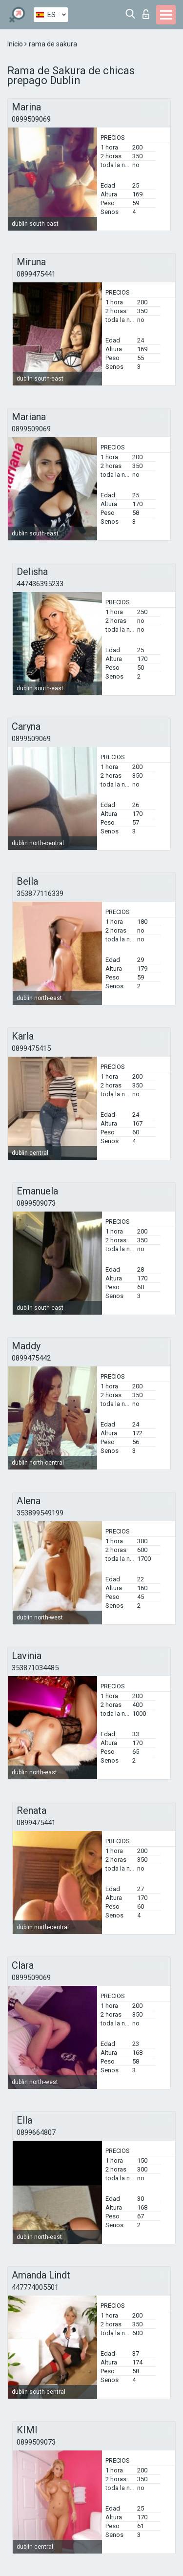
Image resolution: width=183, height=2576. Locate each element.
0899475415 (31, 1048)
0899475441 (36, 274)
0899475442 (31, 1358)
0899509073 (36, 1203)
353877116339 (40, 893)
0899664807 (36, 2132)
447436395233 (40, 583)
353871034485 (35, 1667)
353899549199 (40, 1513)
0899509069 (31, 119)
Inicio (15, 44)
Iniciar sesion (145, 14)
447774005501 (35, 2287)
